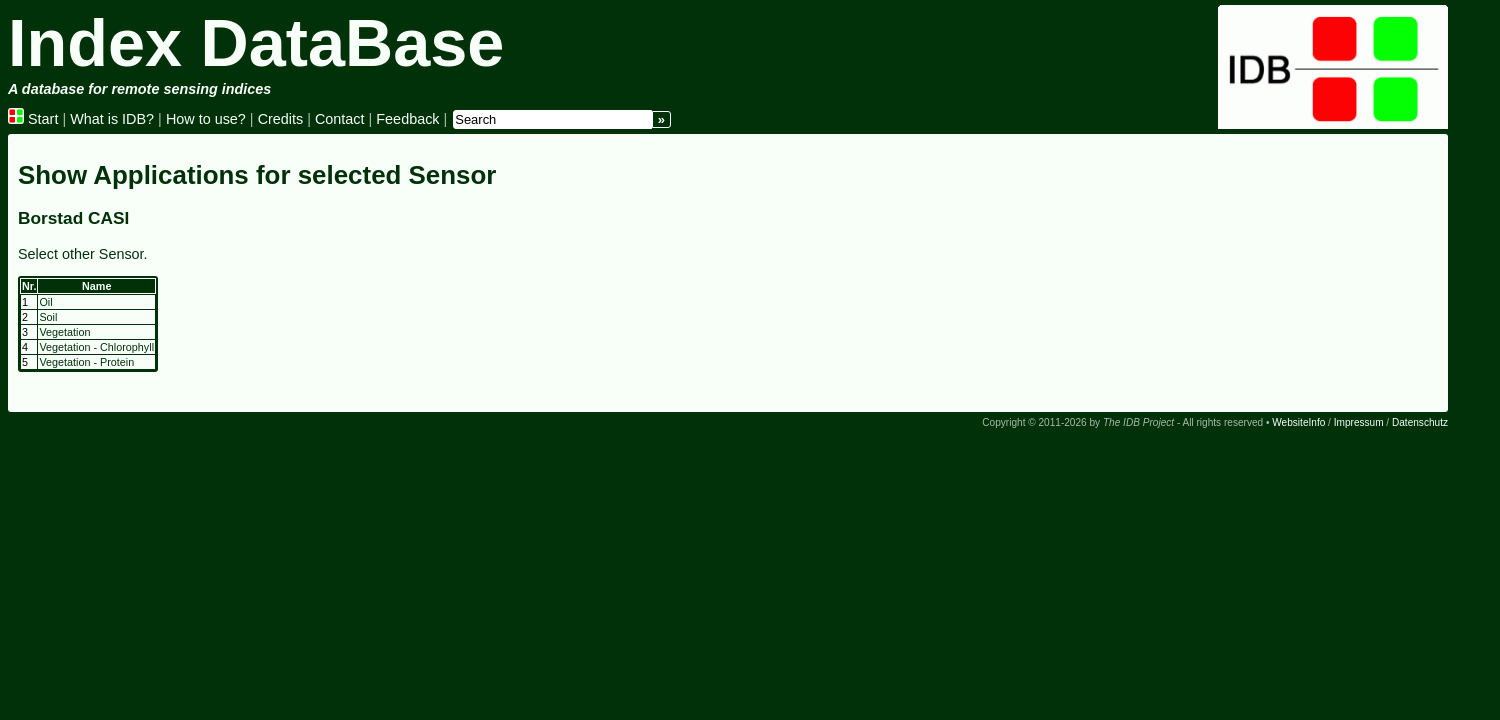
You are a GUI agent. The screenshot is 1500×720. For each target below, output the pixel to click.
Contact (340, 119)
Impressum (1359, 422)
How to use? (206, 119)
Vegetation (64, 332)
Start (33, 119)
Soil (48, 317)
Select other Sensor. (83, 254)
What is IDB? (112, 119)
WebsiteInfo (1298, 422)
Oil (45, 302)
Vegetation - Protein (86, 362)
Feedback (407, 119)
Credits (281, 119)
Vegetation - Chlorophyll (96, 347)
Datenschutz (1420, 422)
